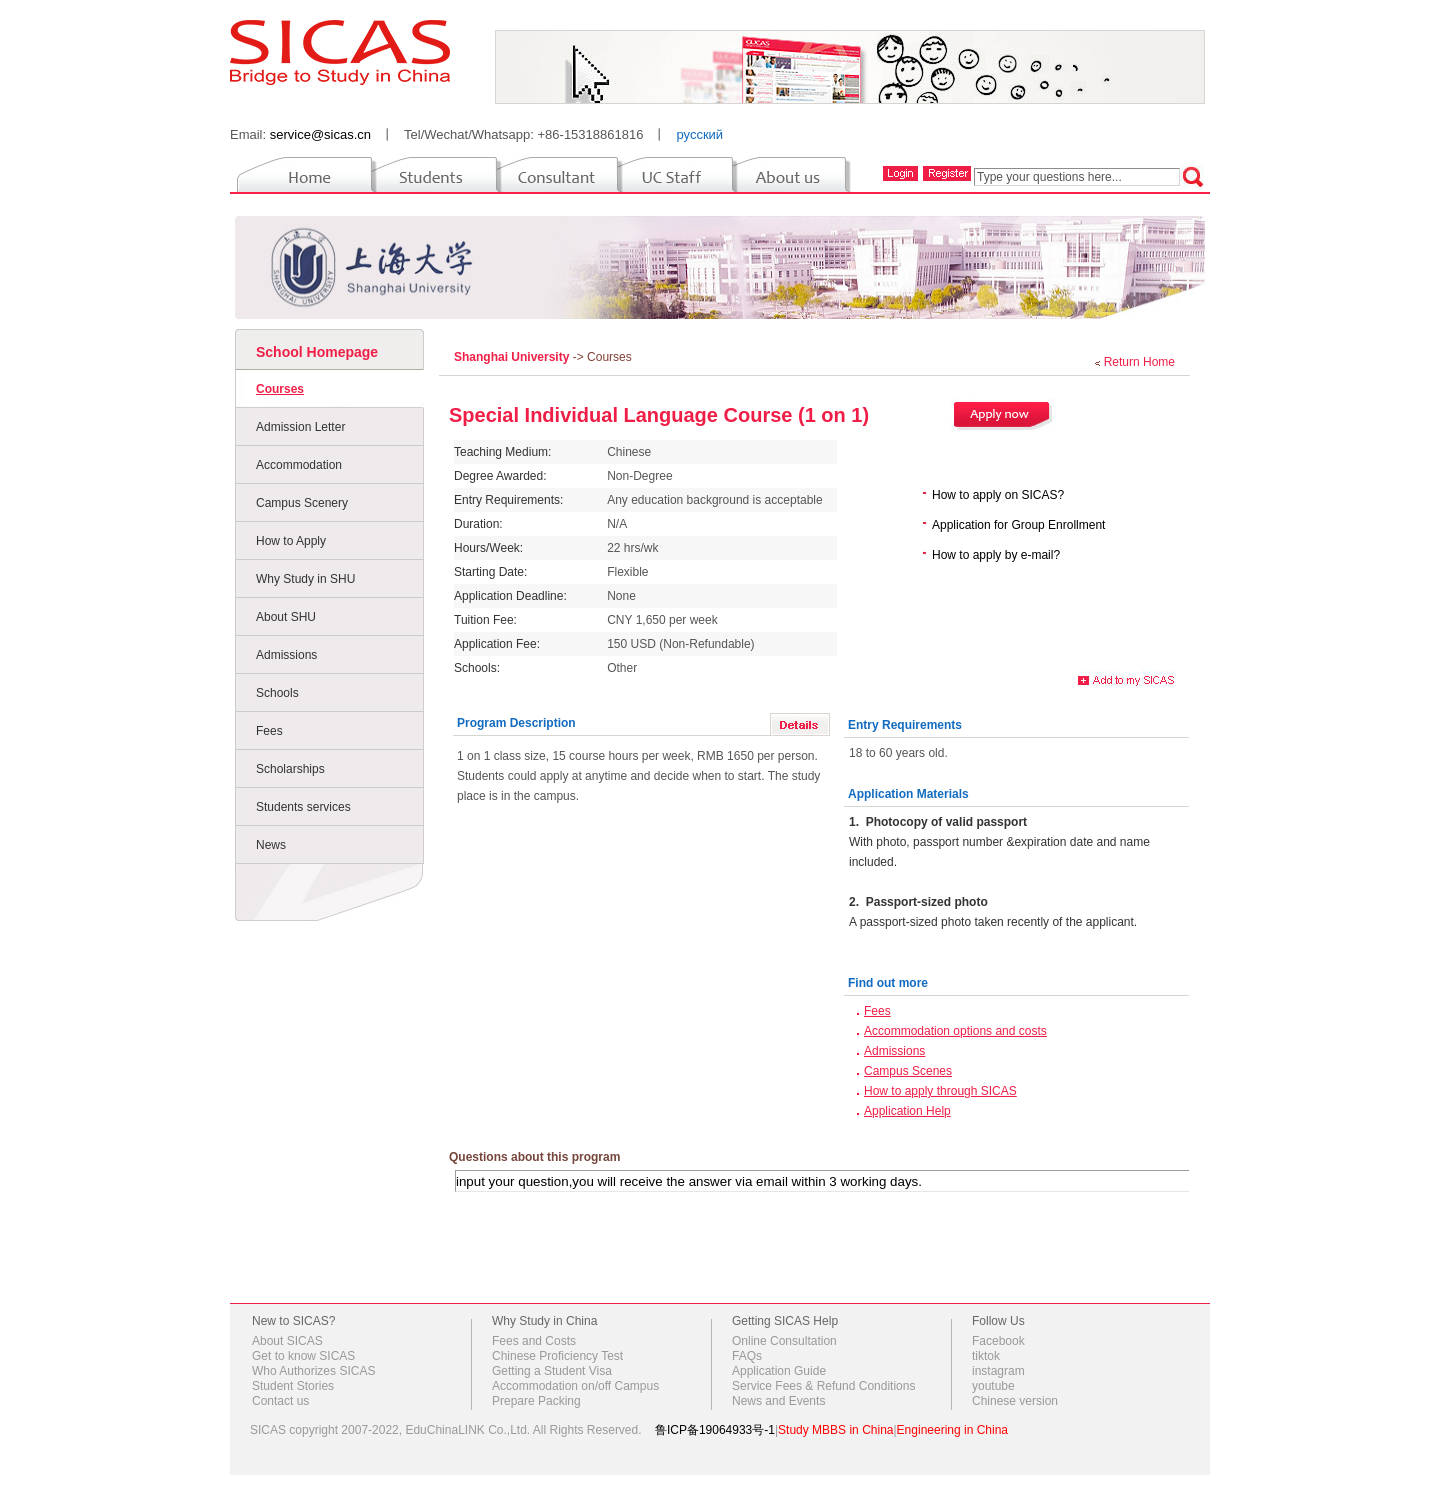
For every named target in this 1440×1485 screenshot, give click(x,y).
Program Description (516, 723)
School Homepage (317, 352)
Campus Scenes (908, 1071)
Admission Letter (300, 427)
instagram (998, 1371)
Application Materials (908, 794)
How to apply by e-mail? (996, 555)
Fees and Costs (534, 1341)
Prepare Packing (536, 1401)
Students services (303, 807)
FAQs (747, 1356)
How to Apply (291, 541)
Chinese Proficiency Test (557, 1356)
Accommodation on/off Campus (575, 1386)
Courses (280, 389)
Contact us (280, 1401)
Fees (269, 731)
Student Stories (293, 1386)
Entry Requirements (905, 725)
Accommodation (299, 465)
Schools (277, 693)
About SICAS (287, 1341)
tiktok (986, 1356)
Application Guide (779, 1371)
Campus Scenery (302, 503)
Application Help (907, 1111)
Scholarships (290, 769)
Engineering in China (952, 1430)
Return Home (1139, 362)
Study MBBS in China (835, 1430)
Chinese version (1015, 1401)
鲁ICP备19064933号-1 (715, 1430)
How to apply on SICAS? (998, 495)
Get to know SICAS (303, 1356)
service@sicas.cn (320, 134)
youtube (993, 1386)
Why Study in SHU (305, 579)
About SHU (286, 617)
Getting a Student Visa (552, 1371)
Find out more (888, 983)
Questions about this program (534, 1157)
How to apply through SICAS (940, 1091)
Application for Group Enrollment (1018, 525)
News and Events (778, 1401)
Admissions (286, 655)
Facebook (998, 1341)
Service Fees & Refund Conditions (823, 1386)
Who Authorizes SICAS (313, 1371)
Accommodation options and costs (955, 1031)
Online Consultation (784, 1341)
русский (699, 134)
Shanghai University (513, 357)
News (271, 845)
